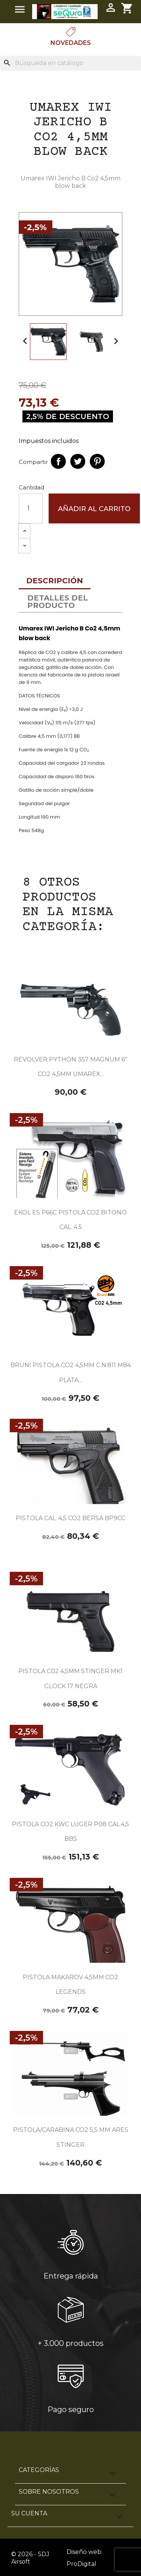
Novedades (70, 42)
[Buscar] (70, 63)
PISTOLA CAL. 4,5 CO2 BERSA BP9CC (70, 1518)
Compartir (58, 461)
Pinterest (97, 461)
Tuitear (77, 461)
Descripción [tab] (54, 580)
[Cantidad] (31, 508)
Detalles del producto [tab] (57, 601)
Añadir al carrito (94, 509)
